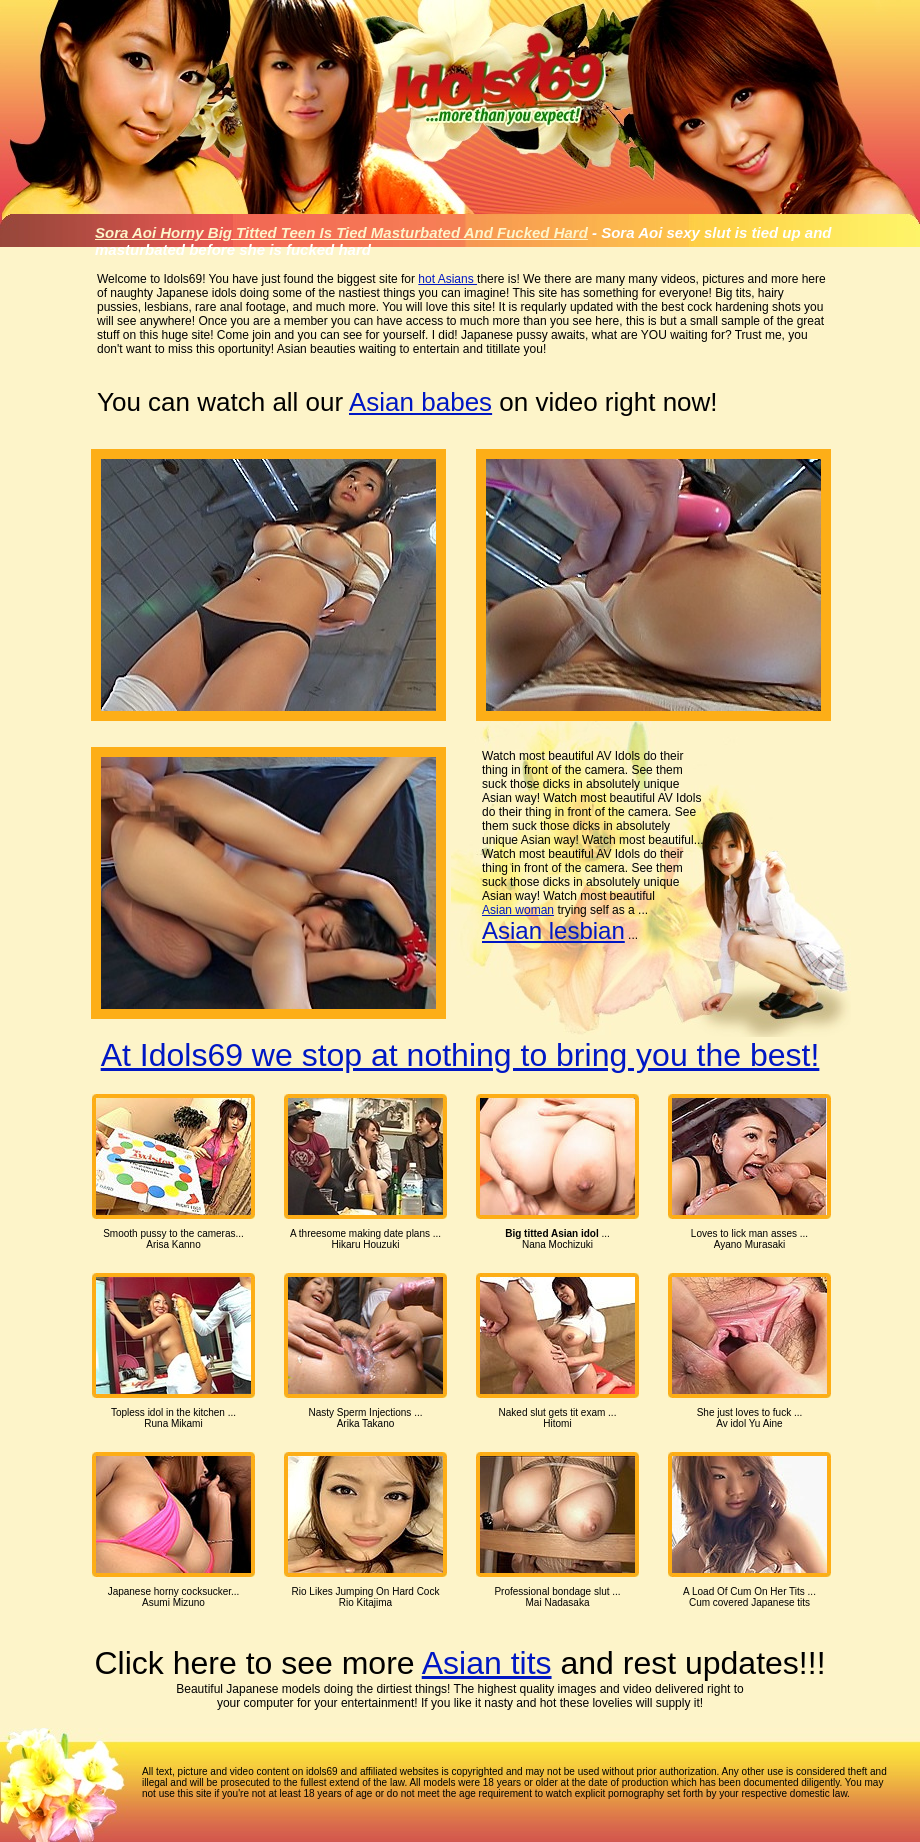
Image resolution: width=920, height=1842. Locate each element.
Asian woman (518, 910)
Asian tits (487, 1663)
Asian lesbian (553, 930)
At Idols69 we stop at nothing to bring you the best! (460, 1055)
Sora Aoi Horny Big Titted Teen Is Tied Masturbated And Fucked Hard (341, 232)
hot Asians (447, 279)
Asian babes (420, 402)
